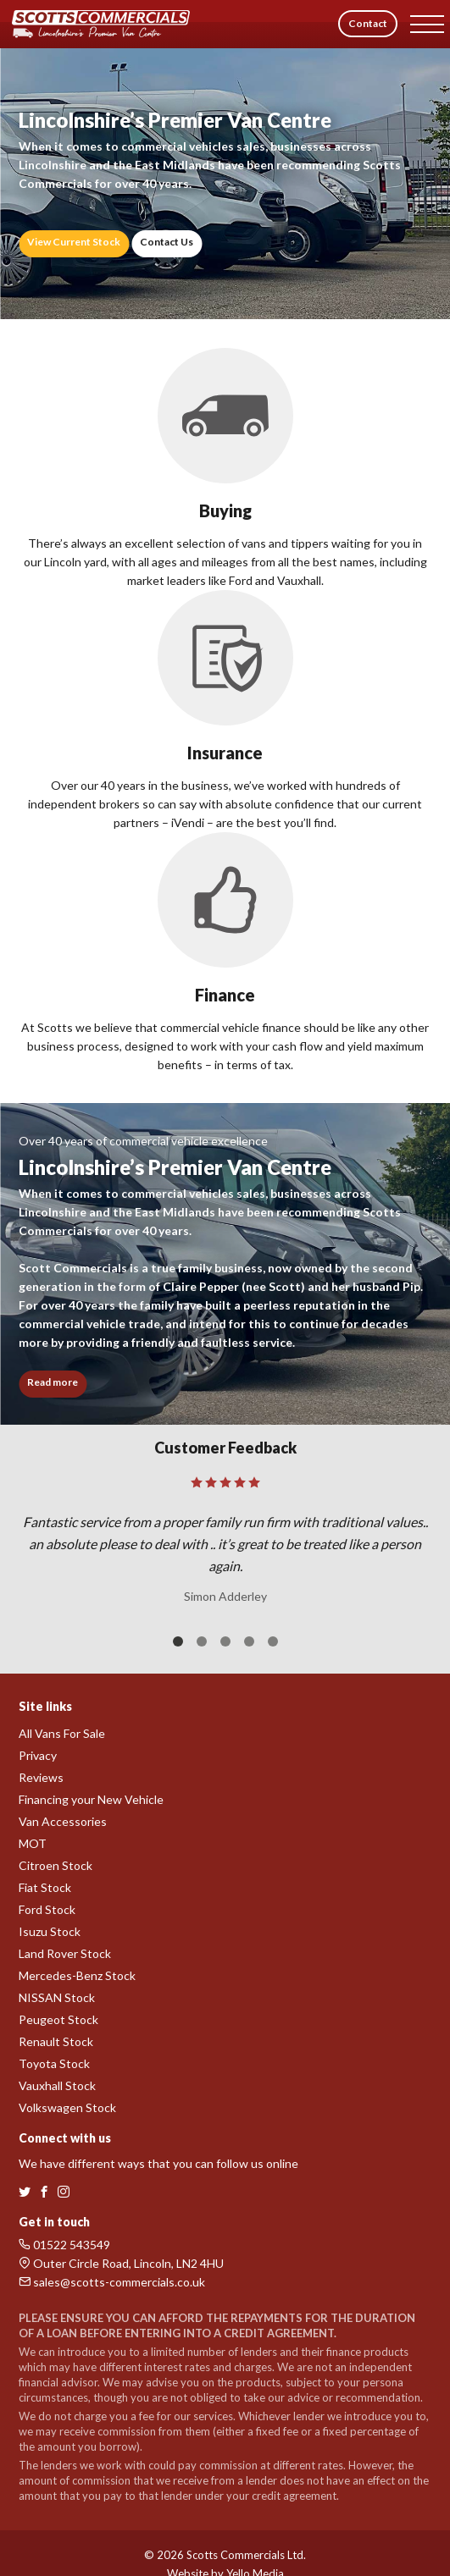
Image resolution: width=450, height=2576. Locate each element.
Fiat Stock (45, 1887)
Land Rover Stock (65, 1953)
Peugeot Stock (58, 2019)
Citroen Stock (55, 1865)
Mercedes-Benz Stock (77, 1975)
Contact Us (166, 241)
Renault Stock (56, 2041)
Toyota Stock (54, 2063)
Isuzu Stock (50, 1931)
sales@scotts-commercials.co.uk (112, 2282)
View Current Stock (73, 241)
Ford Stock (47, 1909)
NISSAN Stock (57, 1997)
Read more (52, 1382)
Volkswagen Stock (67, 2107)
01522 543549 (64, 2244)
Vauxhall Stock (57, 2085)
